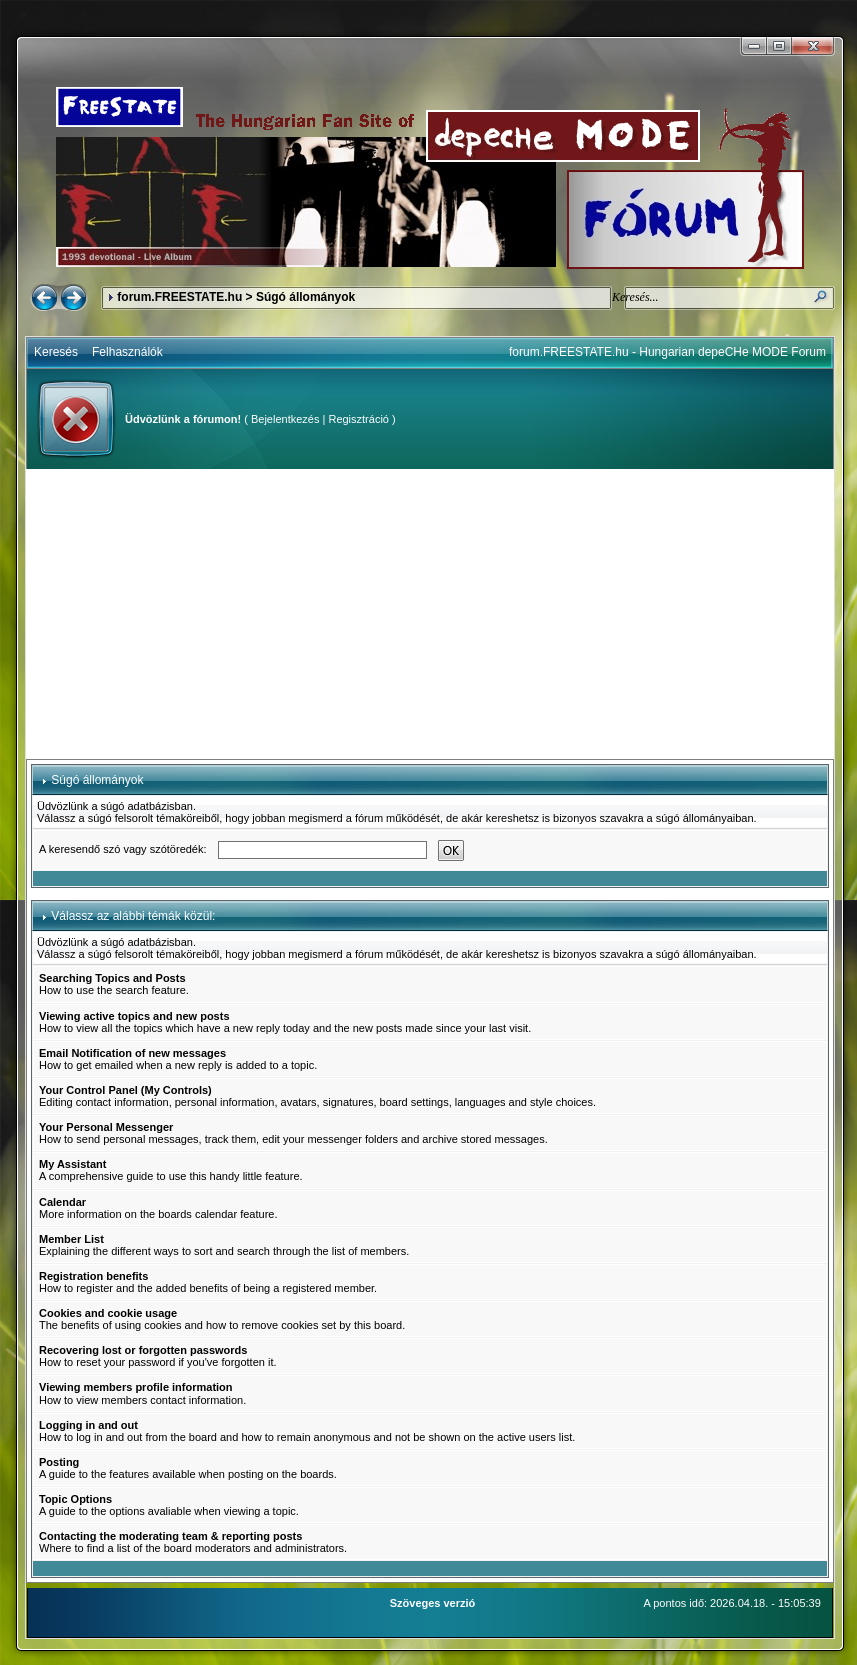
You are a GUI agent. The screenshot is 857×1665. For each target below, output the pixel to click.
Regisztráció (358, 419)
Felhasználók (127, 352)
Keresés (56, 352)
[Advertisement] (430, 614)
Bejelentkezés (285, 419)
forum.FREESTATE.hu (179, 297)
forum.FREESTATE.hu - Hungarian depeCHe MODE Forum (667, 352)
